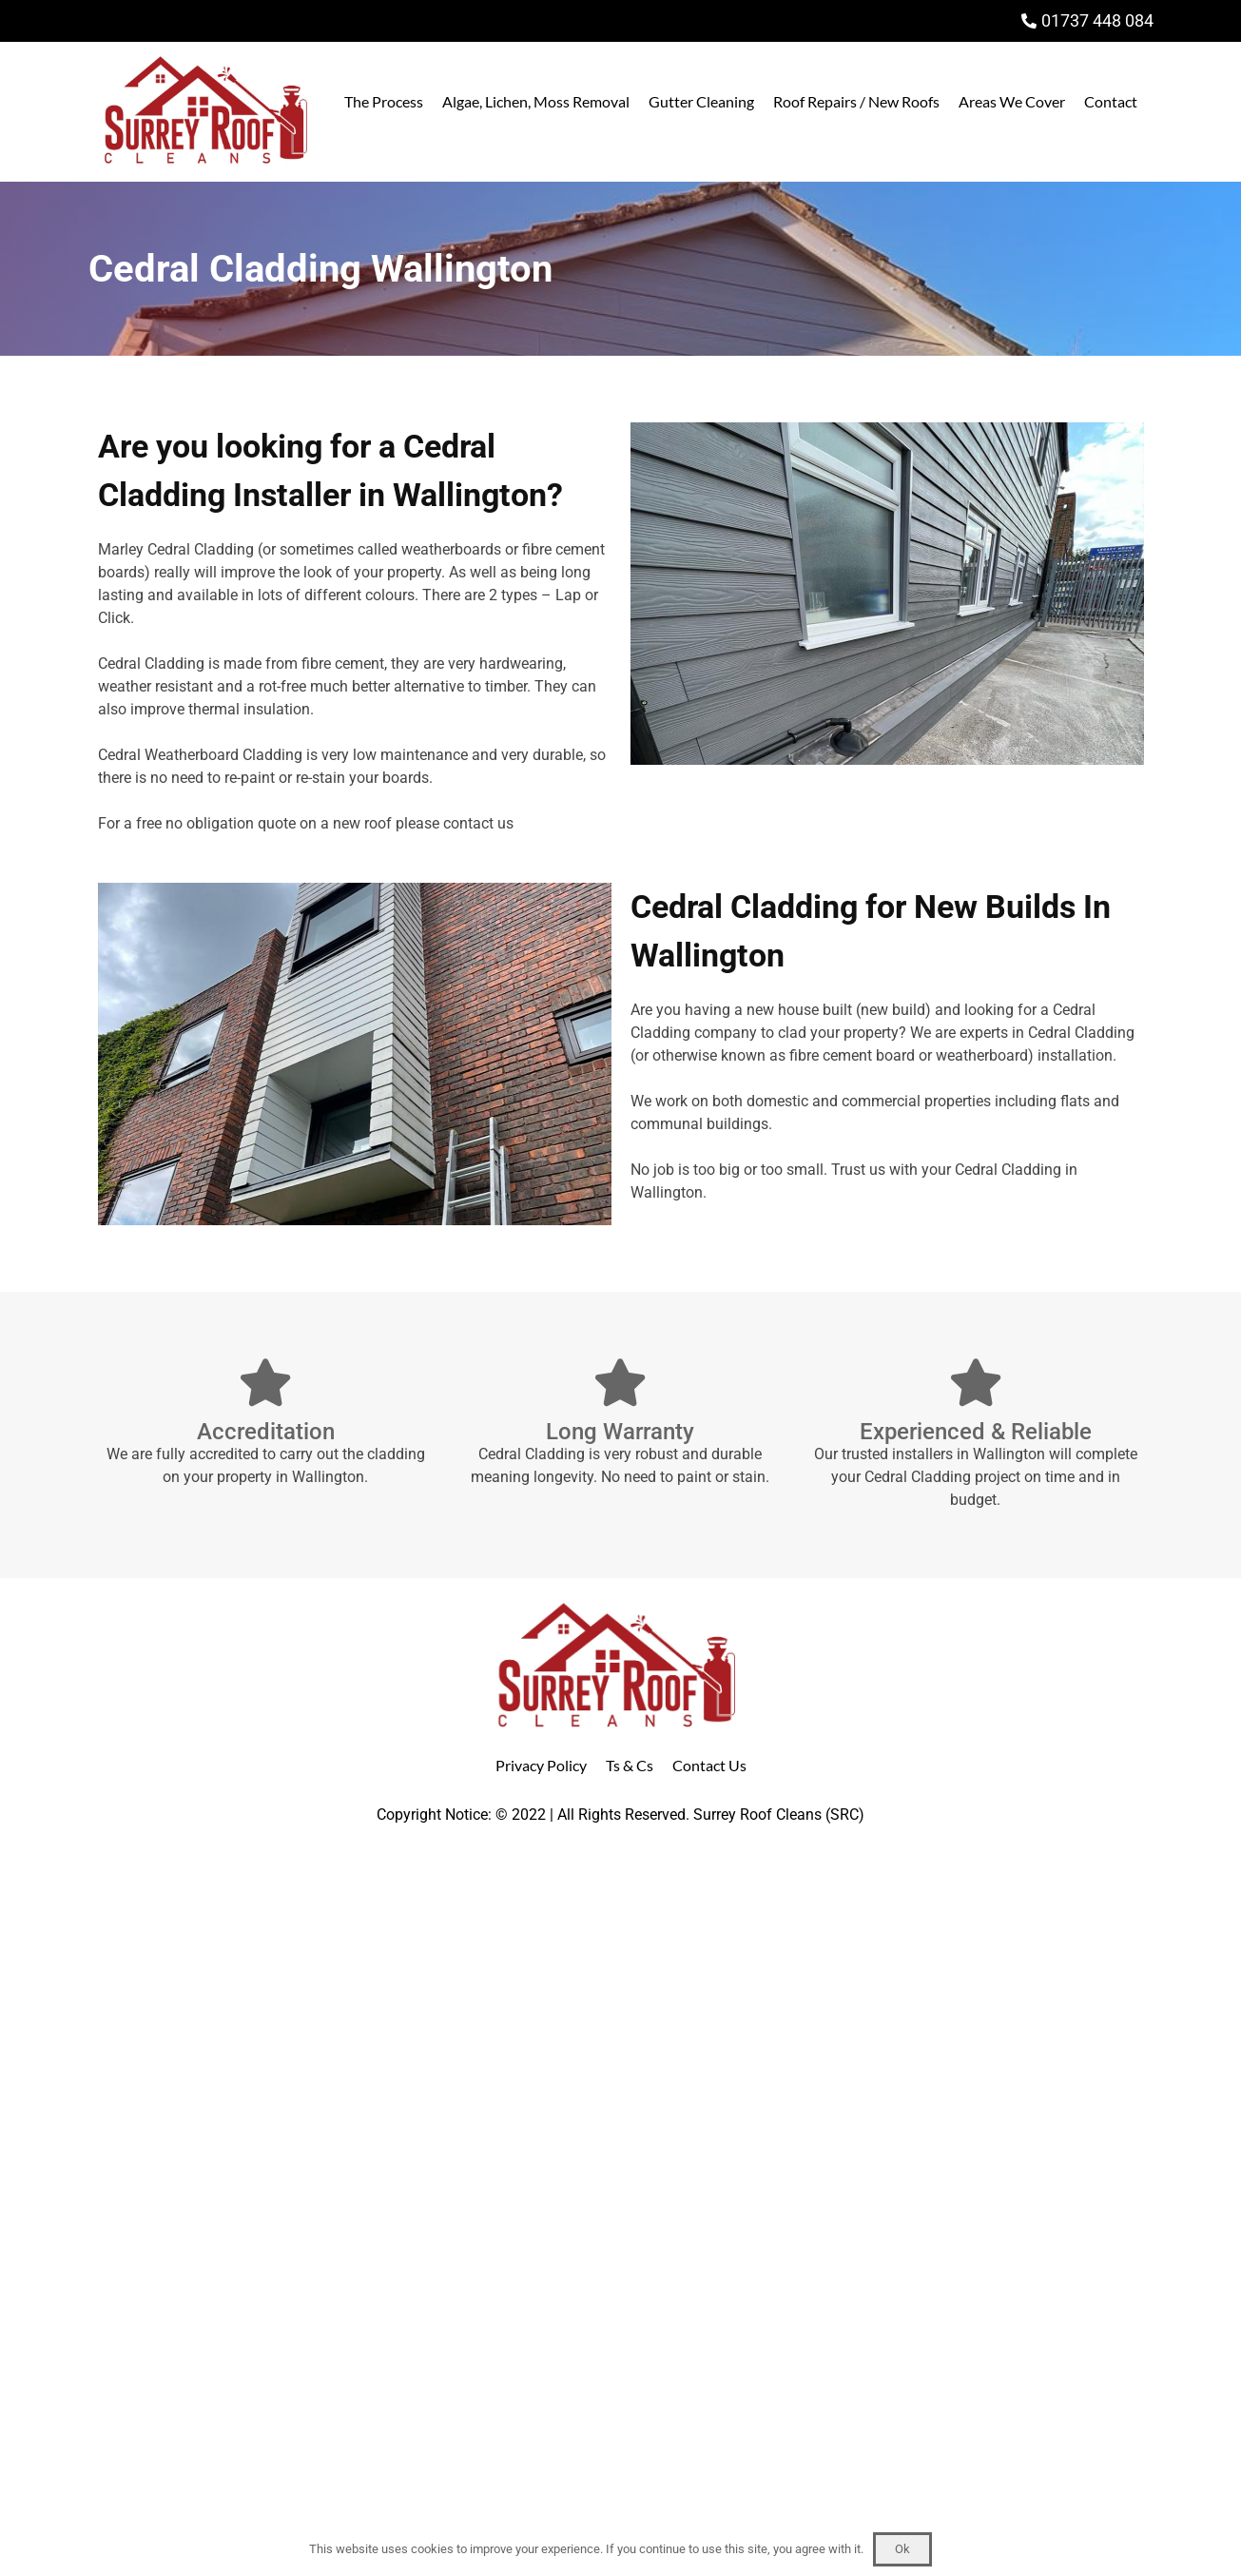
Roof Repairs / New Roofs (856, 101)
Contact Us (709, 1765)
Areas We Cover (1012, 101)
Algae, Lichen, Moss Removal (536, 101)
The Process (383, 101)
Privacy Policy (541, 1765)
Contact (1110, 101)
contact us (478, 823)
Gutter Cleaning (701, 101)
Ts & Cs (629, 1765)
